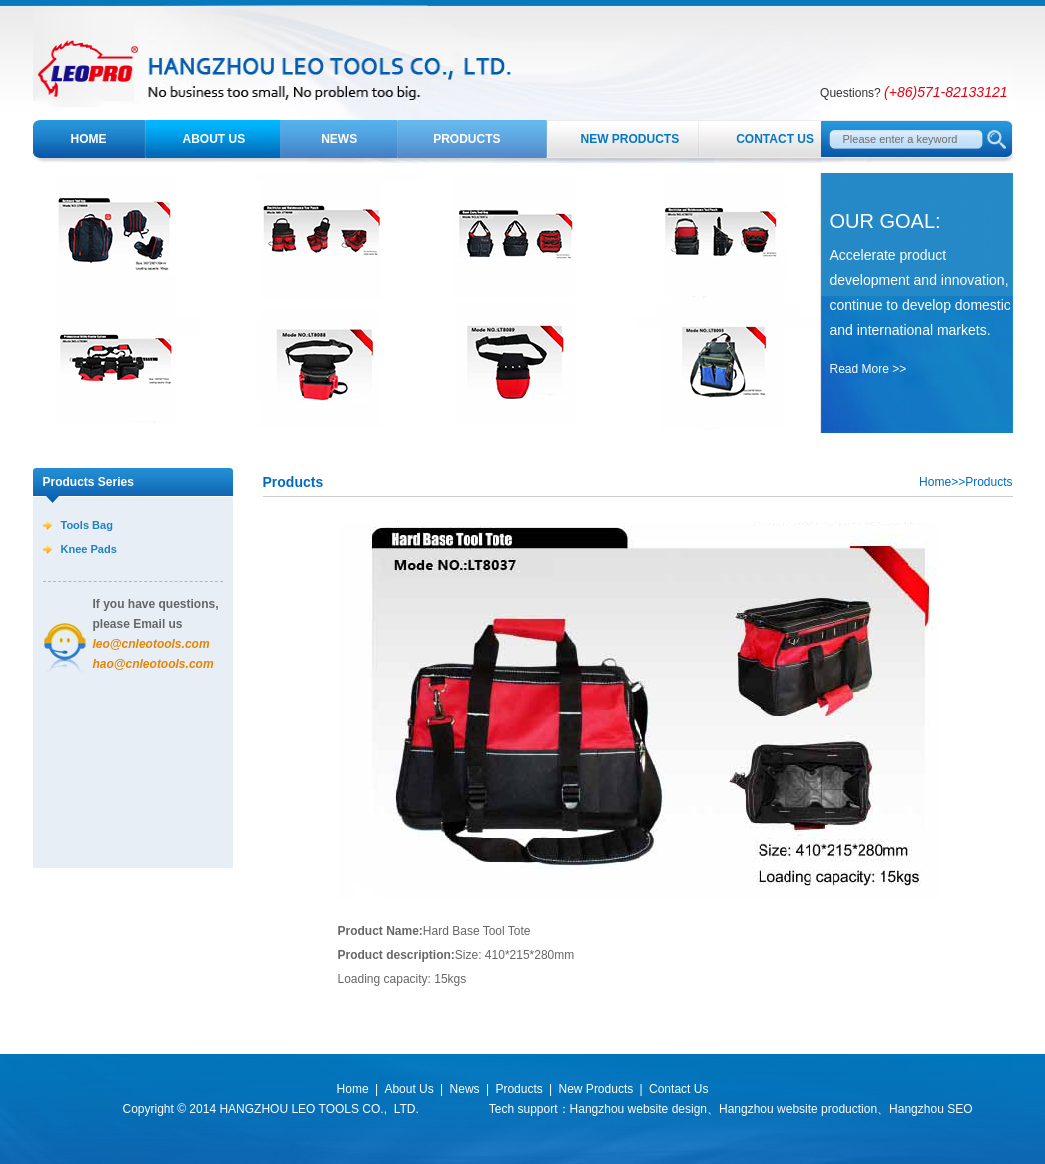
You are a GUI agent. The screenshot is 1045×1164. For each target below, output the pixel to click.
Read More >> (868, 369)
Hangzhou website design (638, 1109)
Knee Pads (89, 549)
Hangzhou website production (798, 1109)
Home (89, 139)
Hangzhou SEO (930, 1109)
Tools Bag (87, 525)
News (339, 139)
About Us (214, 139)
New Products (630, 139)
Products (466, 139)
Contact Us (775, 139)
